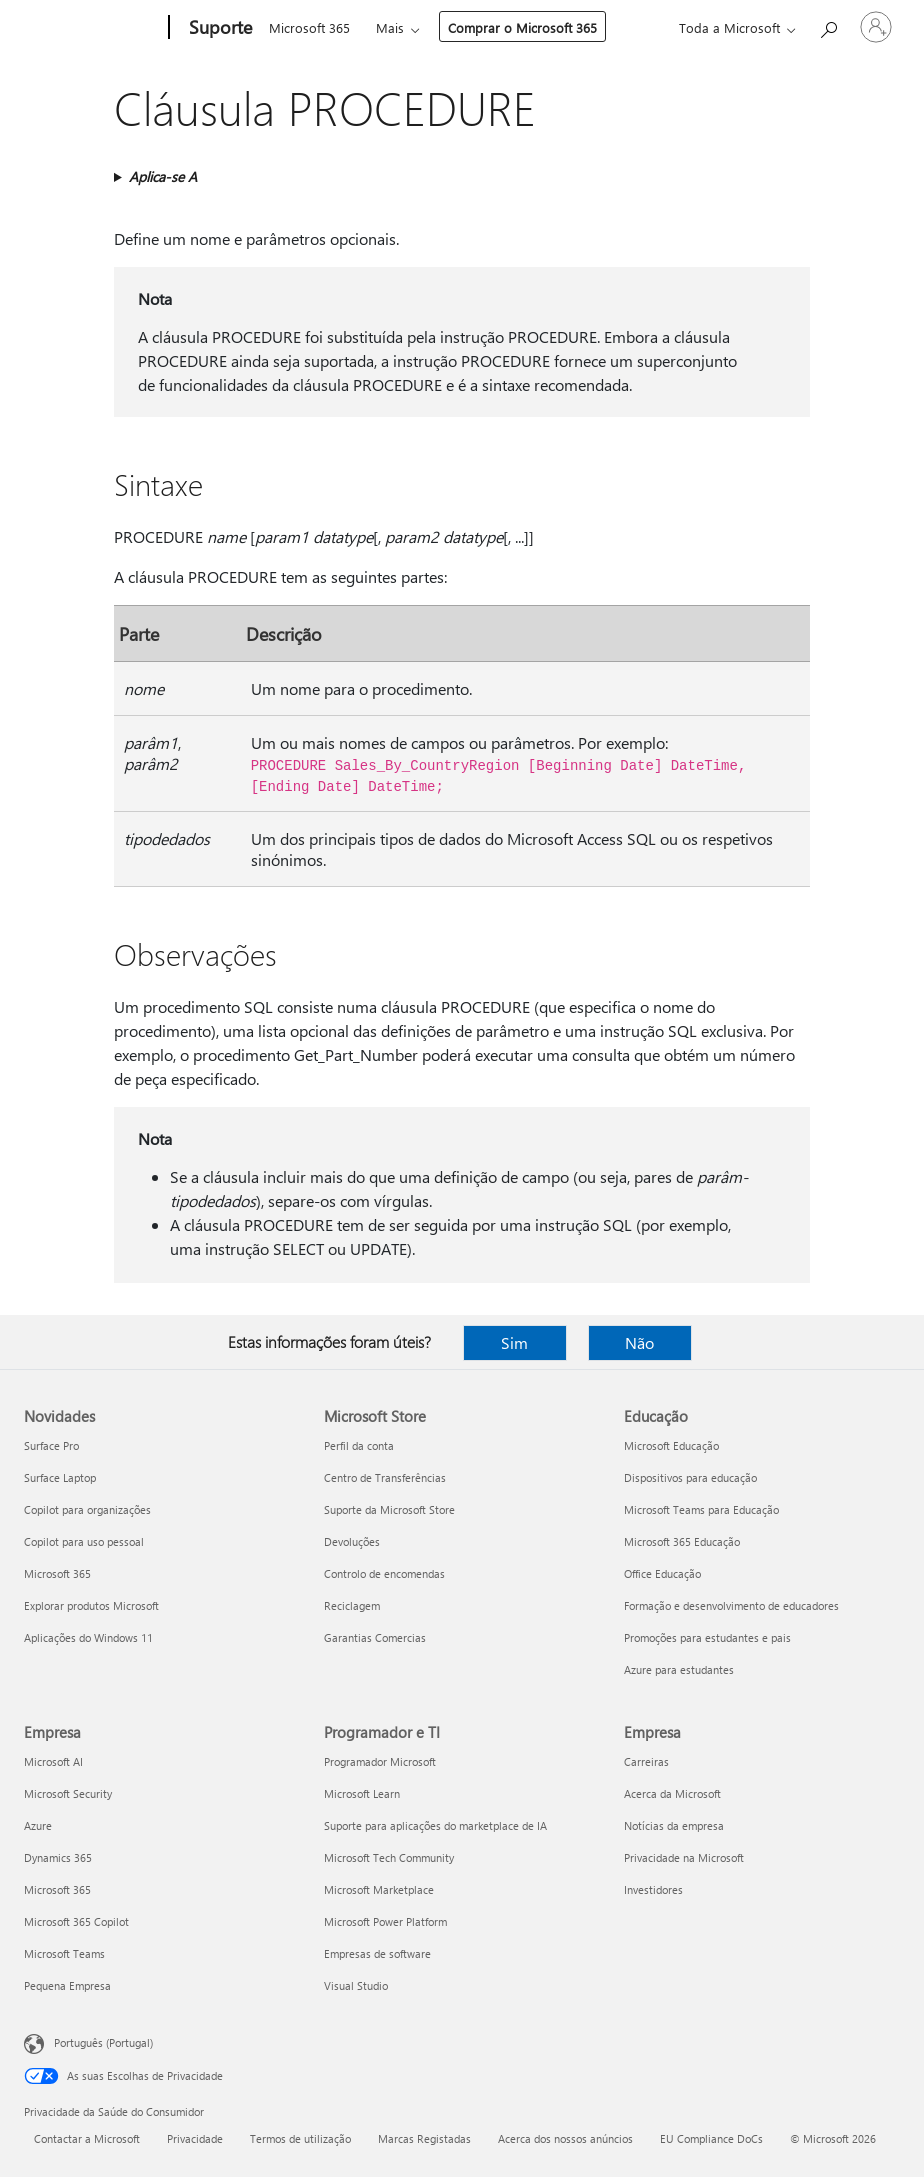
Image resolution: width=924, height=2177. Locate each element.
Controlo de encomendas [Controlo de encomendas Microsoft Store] (384, 1573)
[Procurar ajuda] (828, 25)
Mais (390, 27)
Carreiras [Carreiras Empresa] (646, 1761)
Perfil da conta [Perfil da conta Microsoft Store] (359, 1445)
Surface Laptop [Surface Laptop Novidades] (60, 1477)
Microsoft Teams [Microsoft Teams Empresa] (64, 1953)
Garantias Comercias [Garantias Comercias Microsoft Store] (375, 1637)
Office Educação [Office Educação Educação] (662, 1573)
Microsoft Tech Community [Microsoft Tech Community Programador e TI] (389, 1857)
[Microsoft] (92, 28)
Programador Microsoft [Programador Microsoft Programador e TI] (380, 1761)
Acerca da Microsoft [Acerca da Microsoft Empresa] (672, 1793)
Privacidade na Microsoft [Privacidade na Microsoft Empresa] (684, 1857)
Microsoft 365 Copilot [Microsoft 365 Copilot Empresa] (76, 1921)
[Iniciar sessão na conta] (876, 27)
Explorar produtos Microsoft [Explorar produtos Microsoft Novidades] (91, 1605)
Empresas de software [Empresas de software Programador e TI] (377, 1953)
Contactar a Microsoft (87, 2138)
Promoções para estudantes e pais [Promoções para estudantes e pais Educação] (707, 1637)
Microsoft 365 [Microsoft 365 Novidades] (57, 1573)
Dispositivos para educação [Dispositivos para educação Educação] (690, 1477)
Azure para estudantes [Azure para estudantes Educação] (679, 1669)
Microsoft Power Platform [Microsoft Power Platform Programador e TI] (385, 1921)
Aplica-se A (163, 176)
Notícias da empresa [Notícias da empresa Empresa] (674, 1825)
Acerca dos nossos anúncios (565, 2138)
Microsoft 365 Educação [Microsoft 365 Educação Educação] (682, 1541)
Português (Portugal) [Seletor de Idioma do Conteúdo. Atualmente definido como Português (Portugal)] (103, 2042)
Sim (514, 1342)
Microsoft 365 (309, 27)
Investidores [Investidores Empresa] (653, 1889)
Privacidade (195, 2138)
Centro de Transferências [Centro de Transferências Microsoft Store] (385, 1477)
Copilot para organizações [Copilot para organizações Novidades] (87, 1509)
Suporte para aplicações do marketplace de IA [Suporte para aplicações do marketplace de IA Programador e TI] (435, 1825)
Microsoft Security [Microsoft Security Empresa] (68, 1793)
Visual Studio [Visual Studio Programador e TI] (356, 1985)
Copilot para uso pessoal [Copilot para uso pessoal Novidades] (84, 1541)
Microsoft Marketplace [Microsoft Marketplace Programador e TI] (379, 1889)
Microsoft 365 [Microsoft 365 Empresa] (57, 1889)
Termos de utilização (300, 2138)
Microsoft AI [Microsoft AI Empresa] (53, 1761)
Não (639, 1342)
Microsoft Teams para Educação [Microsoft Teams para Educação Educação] (701, 1509)
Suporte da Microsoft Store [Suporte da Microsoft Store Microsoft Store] (389, 1509)
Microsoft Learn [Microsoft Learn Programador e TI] (362, 1793)
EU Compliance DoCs (711, 2138)
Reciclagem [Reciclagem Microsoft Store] (352, 1605)
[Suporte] (218, 28)
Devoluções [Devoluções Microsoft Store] (352, 1541)
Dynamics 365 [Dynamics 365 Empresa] (58, 1857)
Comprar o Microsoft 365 (522, 27)
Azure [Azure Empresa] (38, 1825)
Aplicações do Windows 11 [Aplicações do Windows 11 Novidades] (88, 1637)
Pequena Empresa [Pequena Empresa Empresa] (67, 1985)
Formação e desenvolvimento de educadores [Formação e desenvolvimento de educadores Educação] (731, 1605)
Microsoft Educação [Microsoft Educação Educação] (671, 1445)
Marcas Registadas (424, 2138)
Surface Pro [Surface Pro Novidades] (51, 1445)
